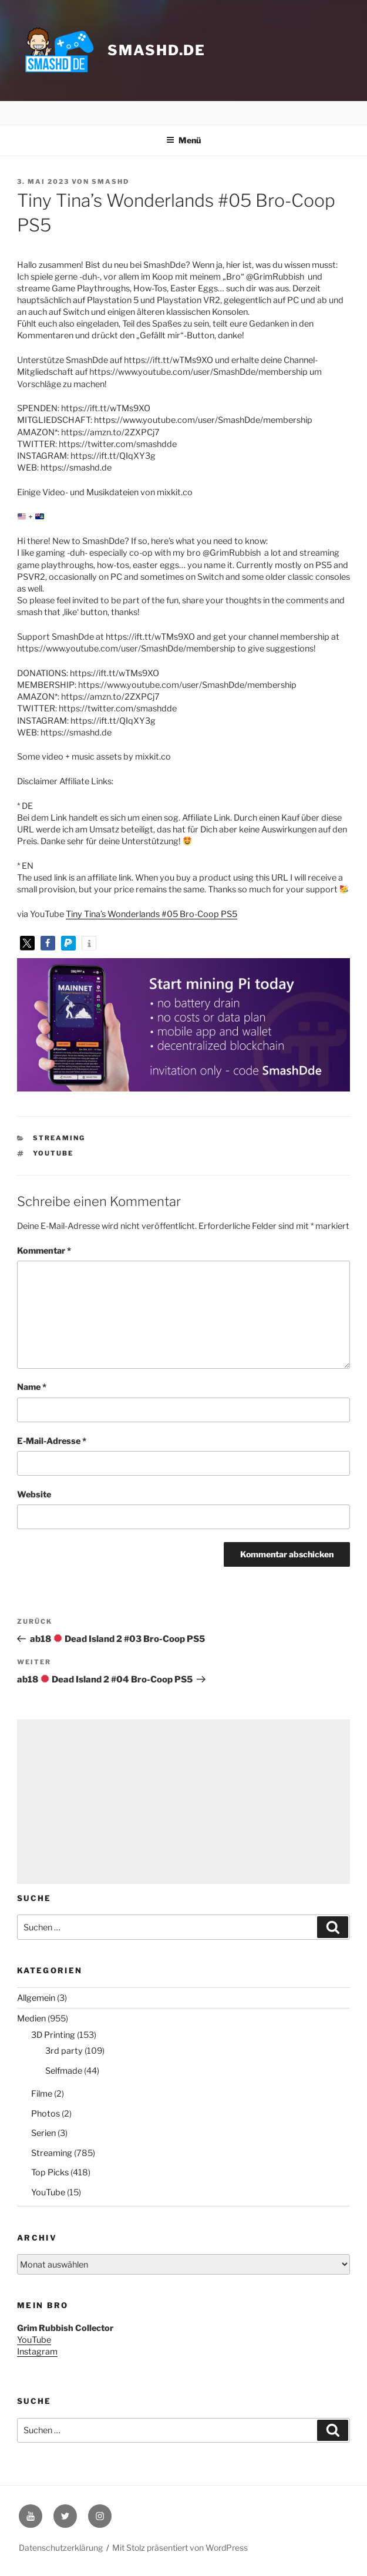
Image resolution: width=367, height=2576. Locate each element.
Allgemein (36, 1998)
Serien (43, 2133)
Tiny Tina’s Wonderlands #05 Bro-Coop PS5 (151, 914)
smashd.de (156, 50)
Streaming (59, 1138)
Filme (41, 2093)
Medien (31, 2018)
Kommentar (44, 1250)
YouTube (53, 1153)
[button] (27, 943)
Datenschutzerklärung (61, 2548)
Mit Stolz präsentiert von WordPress (180, 2548)
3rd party (64, 2051)
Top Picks (50, 2172)
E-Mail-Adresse (51, 1441)
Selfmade (63, 2070)
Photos (45, 2113)
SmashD (110, 181)
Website (34, 1494)
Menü (183, 140)
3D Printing (53, 2035)
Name (31, 1387)
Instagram (37, 2351)
